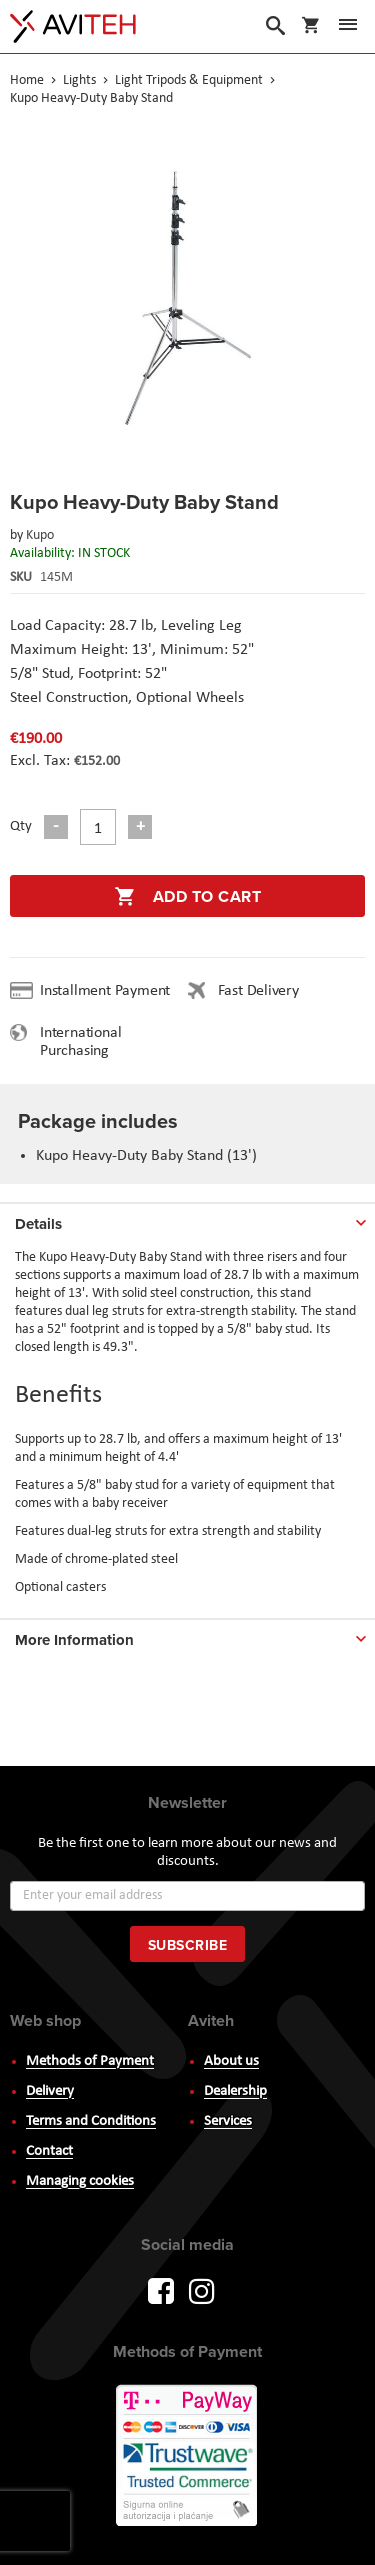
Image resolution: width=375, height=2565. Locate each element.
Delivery (50, 2091)
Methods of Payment (90, 2061)
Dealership (235, 2091)
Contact (49, 2151)
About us (231, 2061)
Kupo (40, 535)
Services (228, 2121)
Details (38, 1224)
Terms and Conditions (91, 2121)
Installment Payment (109, 991)
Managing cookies (80, 2181)
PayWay (188, 2457)
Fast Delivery (258, 991)
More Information (74, 1640)
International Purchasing (80, 1042)
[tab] (187, 1220)
